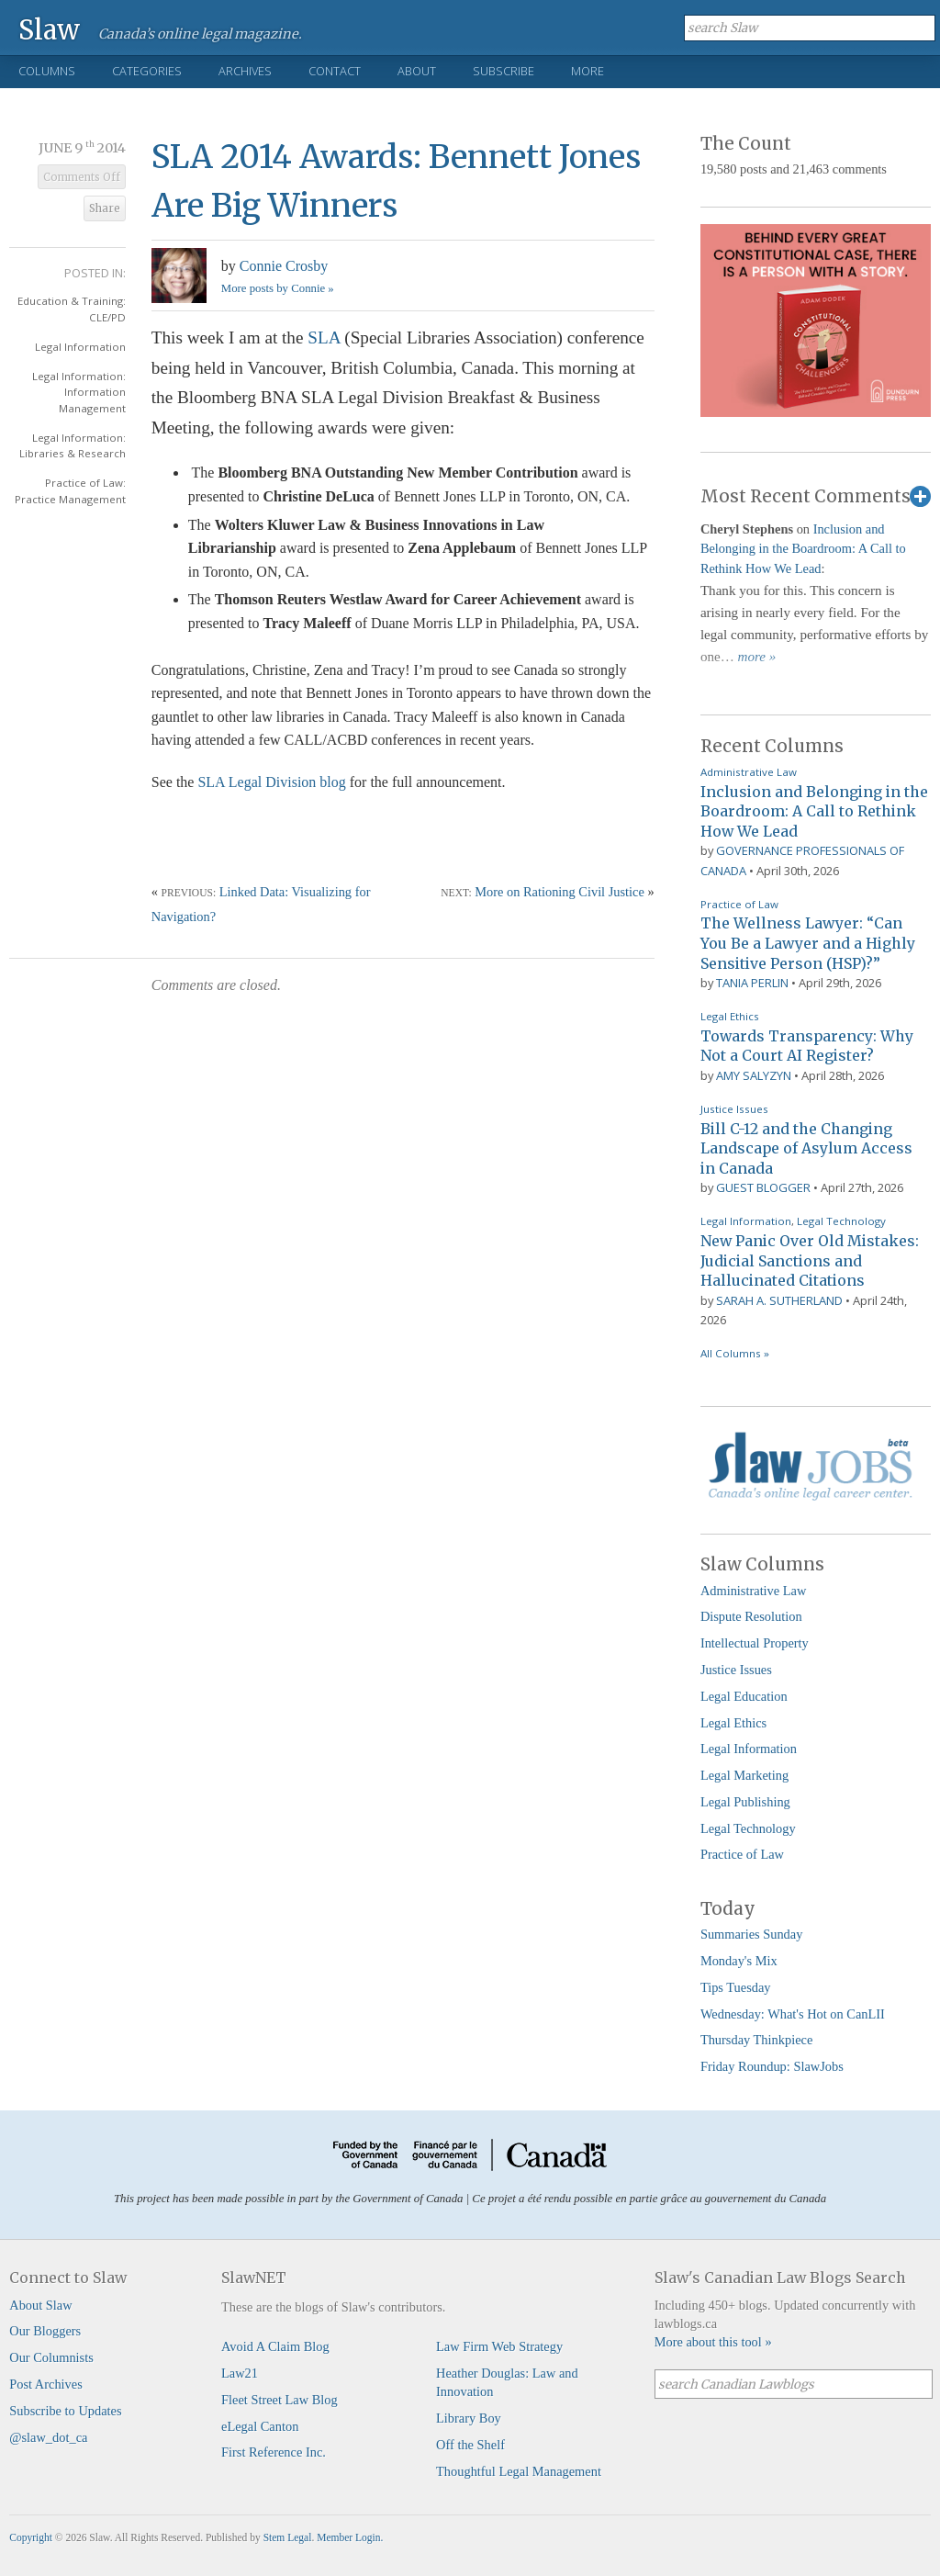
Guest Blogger (763, 1187)
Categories (147, 70)
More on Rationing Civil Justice (559, 891)
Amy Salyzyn (753, 1075)
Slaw (49, 29)
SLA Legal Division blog (271, 782)
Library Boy (468, 2418)
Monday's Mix (739, 1960)
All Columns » (734, 1353)
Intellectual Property (754, 1643)
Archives (245, 70)
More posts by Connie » (277, 288)
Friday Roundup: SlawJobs (772, 2066)
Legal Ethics (729, 1016)
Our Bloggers (45, 2330)
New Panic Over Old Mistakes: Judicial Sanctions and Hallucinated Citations (809, 1260)
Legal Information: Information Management (79, 392)
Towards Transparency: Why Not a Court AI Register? (806, 1046)
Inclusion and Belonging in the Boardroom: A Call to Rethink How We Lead (803, 549)
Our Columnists (51, 2357)
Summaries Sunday (751, 1934)
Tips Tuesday (735, 1987)
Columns (46, 70)
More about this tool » (713, 2341)
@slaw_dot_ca (48, 2437)
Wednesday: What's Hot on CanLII (792, 2014)
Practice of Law (739, 904)
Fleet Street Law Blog (279, 2399)
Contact (334, 70)
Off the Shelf (470, 2444)
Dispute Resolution (751, 1616)
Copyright (30, 2537)
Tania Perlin (752, 982)
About (416, 70)
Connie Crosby (284, 266)
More (587, 70)
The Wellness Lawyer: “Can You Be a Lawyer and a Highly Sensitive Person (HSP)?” (807, 943)
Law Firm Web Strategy (499, 2346)
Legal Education (744, 1696)
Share (104, 208)
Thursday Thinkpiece (756, 2039)
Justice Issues (734, 1109)
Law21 (239, 2373)
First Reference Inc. (273, 2452)
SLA (321, 337)
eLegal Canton (259, 2426)
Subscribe (503, 70)
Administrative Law (748, 772)
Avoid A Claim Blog (275, 2346)
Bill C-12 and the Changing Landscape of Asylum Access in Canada (806, 1148)
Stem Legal (287, 2537)
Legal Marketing (744, 1775)
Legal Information (80, 347)
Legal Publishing (745, 1801)
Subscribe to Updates (65, 2410)
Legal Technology (841, 1221)
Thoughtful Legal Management (518, 2471)
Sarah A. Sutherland (779, 1300)
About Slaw (40, 2305)
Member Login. (350, 2537)
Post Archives (46, 2384)
